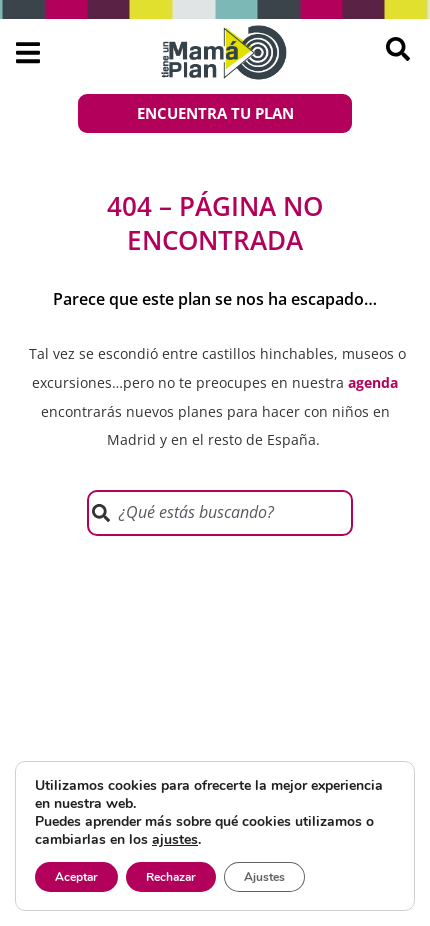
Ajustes (264, 877)
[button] (27, 52)
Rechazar (171, 877)
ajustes (175, 840)
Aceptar (76, 877)
